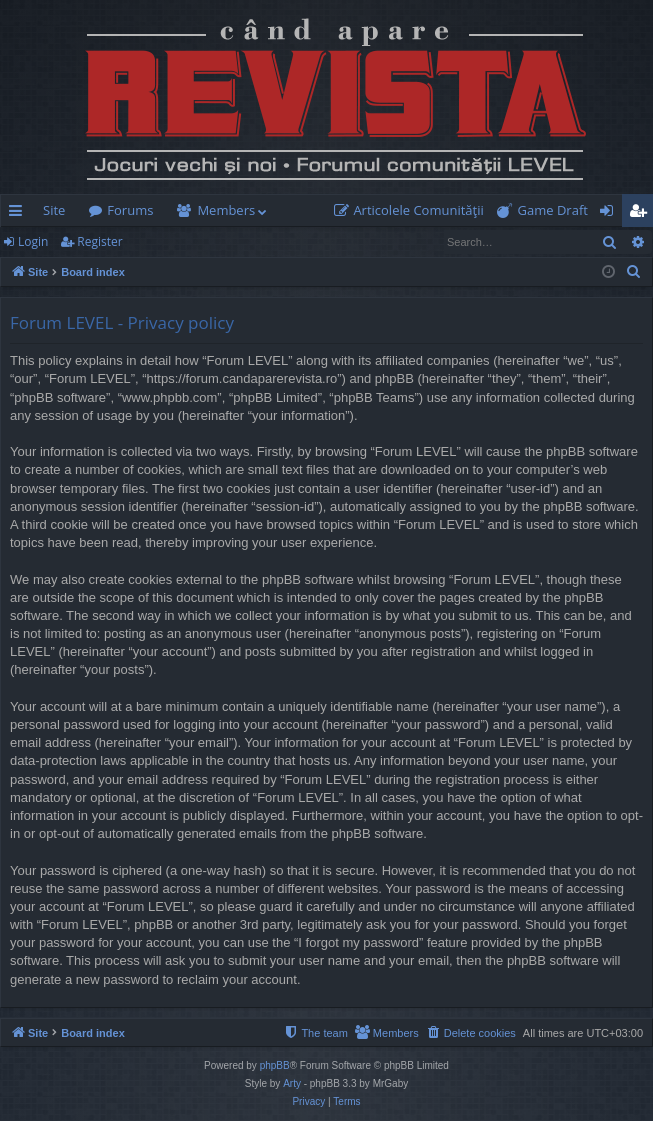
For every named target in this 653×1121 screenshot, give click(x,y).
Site (54, 210)
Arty (292, 1083)
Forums (130, 210)
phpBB (275, 1065)
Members (226, 210)
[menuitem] (413, 210)
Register (99, 241)
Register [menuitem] (642, 214)
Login (33, 241)
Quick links (19, 214)
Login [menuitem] (610, 214)
